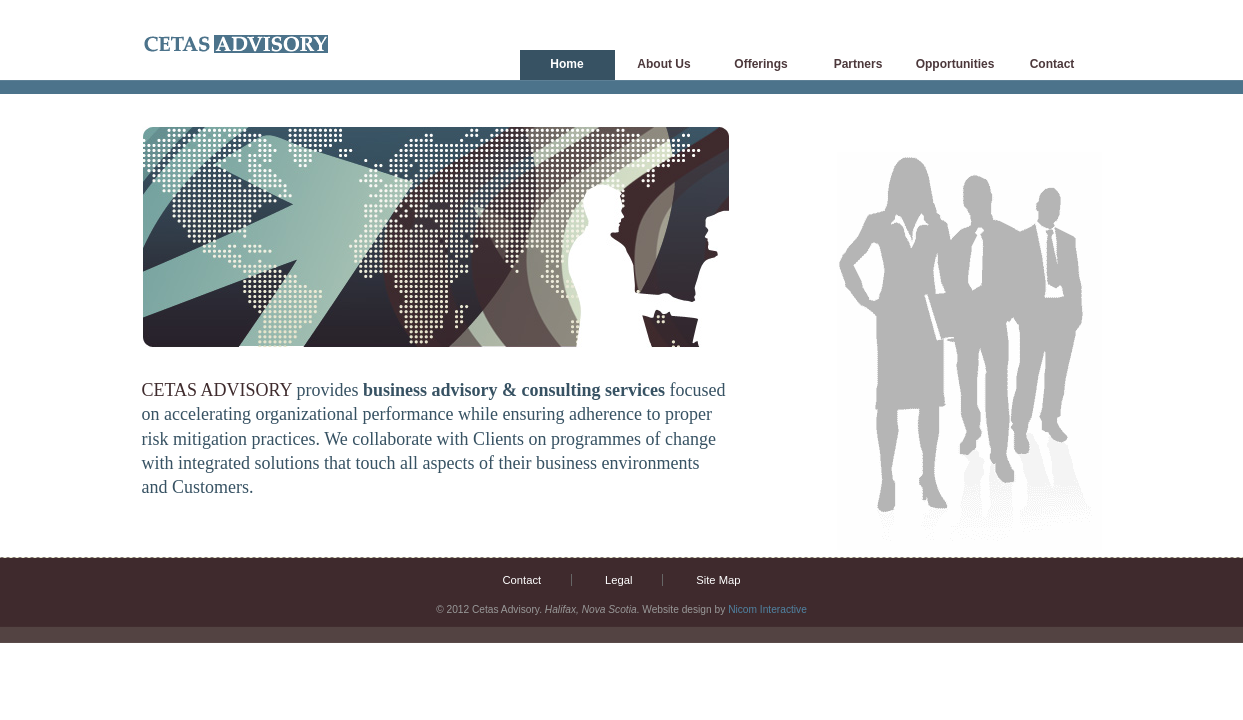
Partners (858, 64)
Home (566, 64)
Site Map (718, 580)
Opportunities (955, 64)
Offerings (760, 64)
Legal (618, 580)
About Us (663, 64)
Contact (1052, 64)
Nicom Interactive (767, 609)
